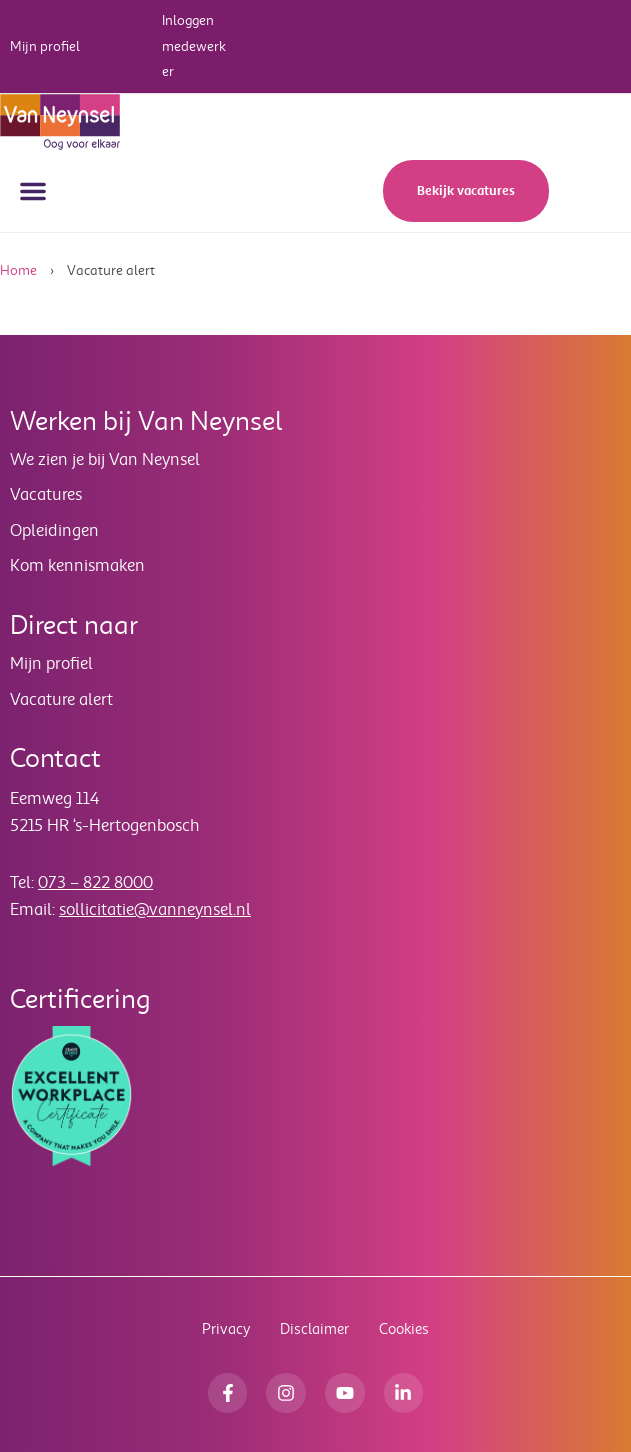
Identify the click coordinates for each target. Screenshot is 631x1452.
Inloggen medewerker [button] (194, 46)
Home (18, 270)
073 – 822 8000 (95, 882)
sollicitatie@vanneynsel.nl (155, 909)
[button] (33, 191)
